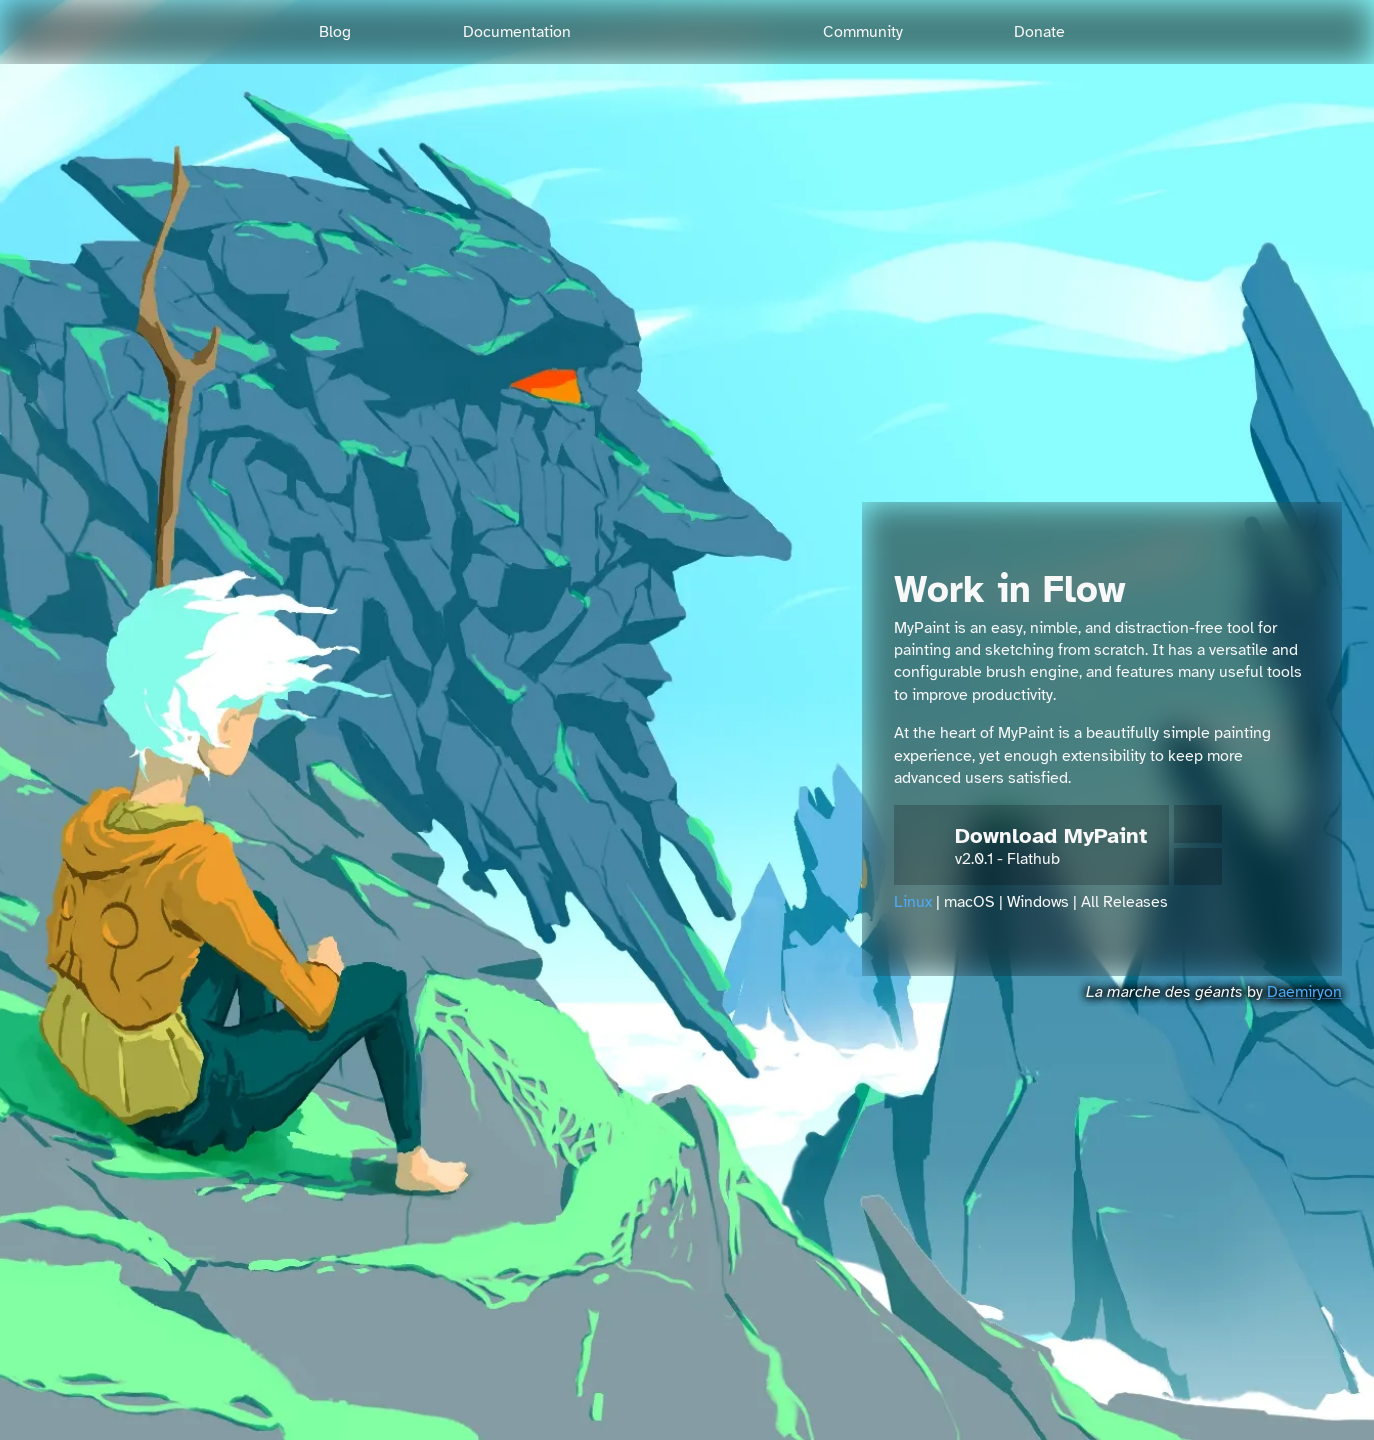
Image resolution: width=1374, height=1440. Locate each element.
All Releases (1124, 902)
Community (863, 32)
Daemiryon (1304, 992)
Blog (335, 32)
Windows (1038, 902)
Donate (1039, 32)
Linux (913, 902)
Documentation (517, 32)
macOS (969, 902)
